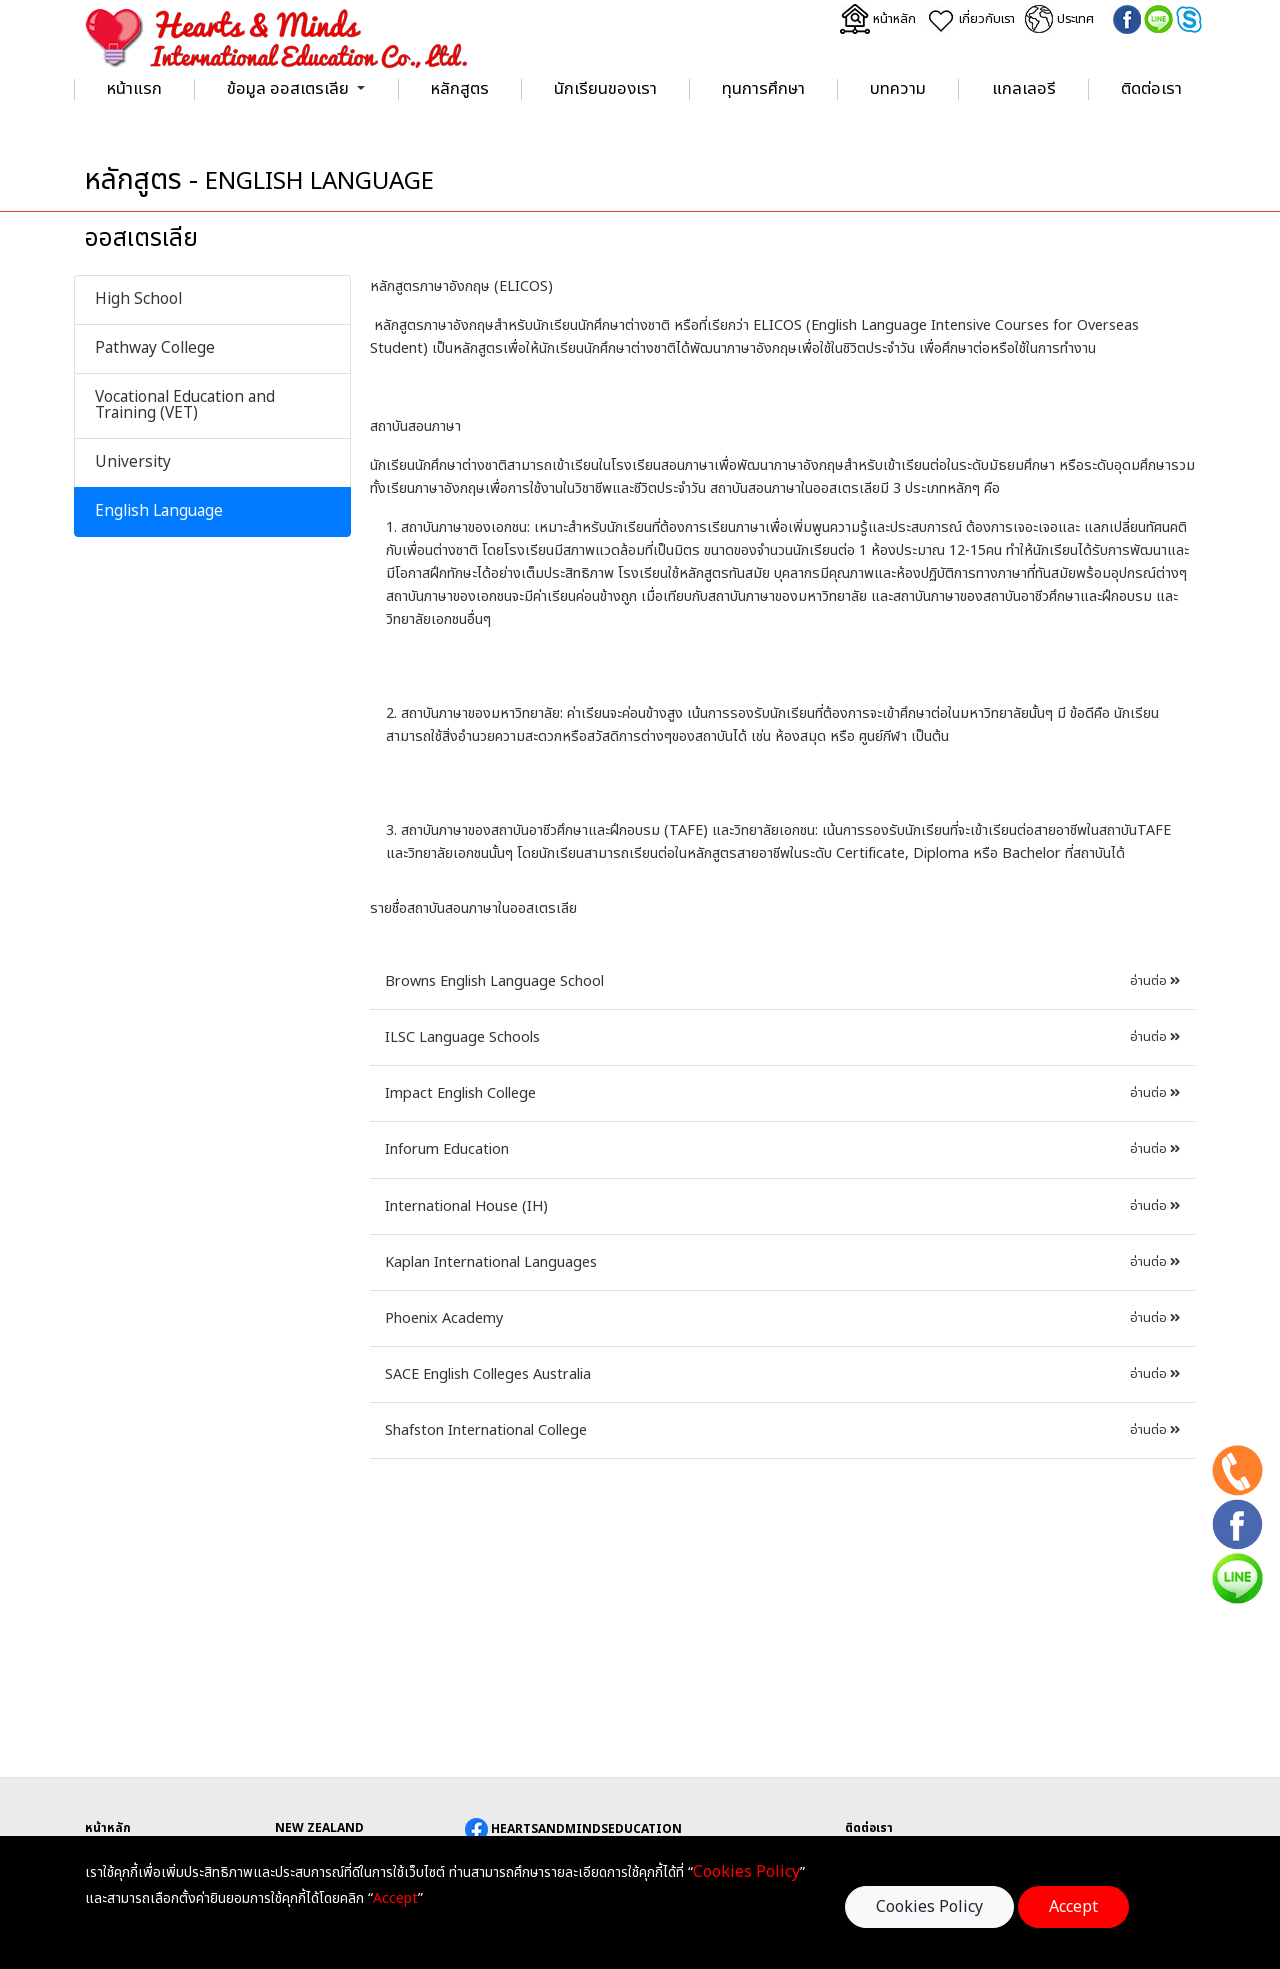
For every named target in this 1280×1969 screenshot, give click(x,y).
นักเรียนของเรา (605, 89)
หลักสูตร (460, 89)
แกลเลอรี (1024, 89)
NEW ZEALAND (319, 1828)
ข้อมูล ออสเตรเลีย (288, 89)
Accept (1073, 1907)
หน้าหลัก (878, 19)
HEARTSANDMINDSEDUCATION (573, 1829)
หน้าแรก (134, 89)
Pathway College (155, 348)
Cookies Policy (929, 1907)
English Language (159, 511)
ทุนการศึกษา (763, 89)
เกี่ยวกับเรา (970, 19)
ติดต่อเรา (1151, 89)
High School (138, 299)
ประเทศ (1060, 19)
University (133, 462)
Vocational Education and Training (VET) (185, 405)
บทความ (898, 89)
